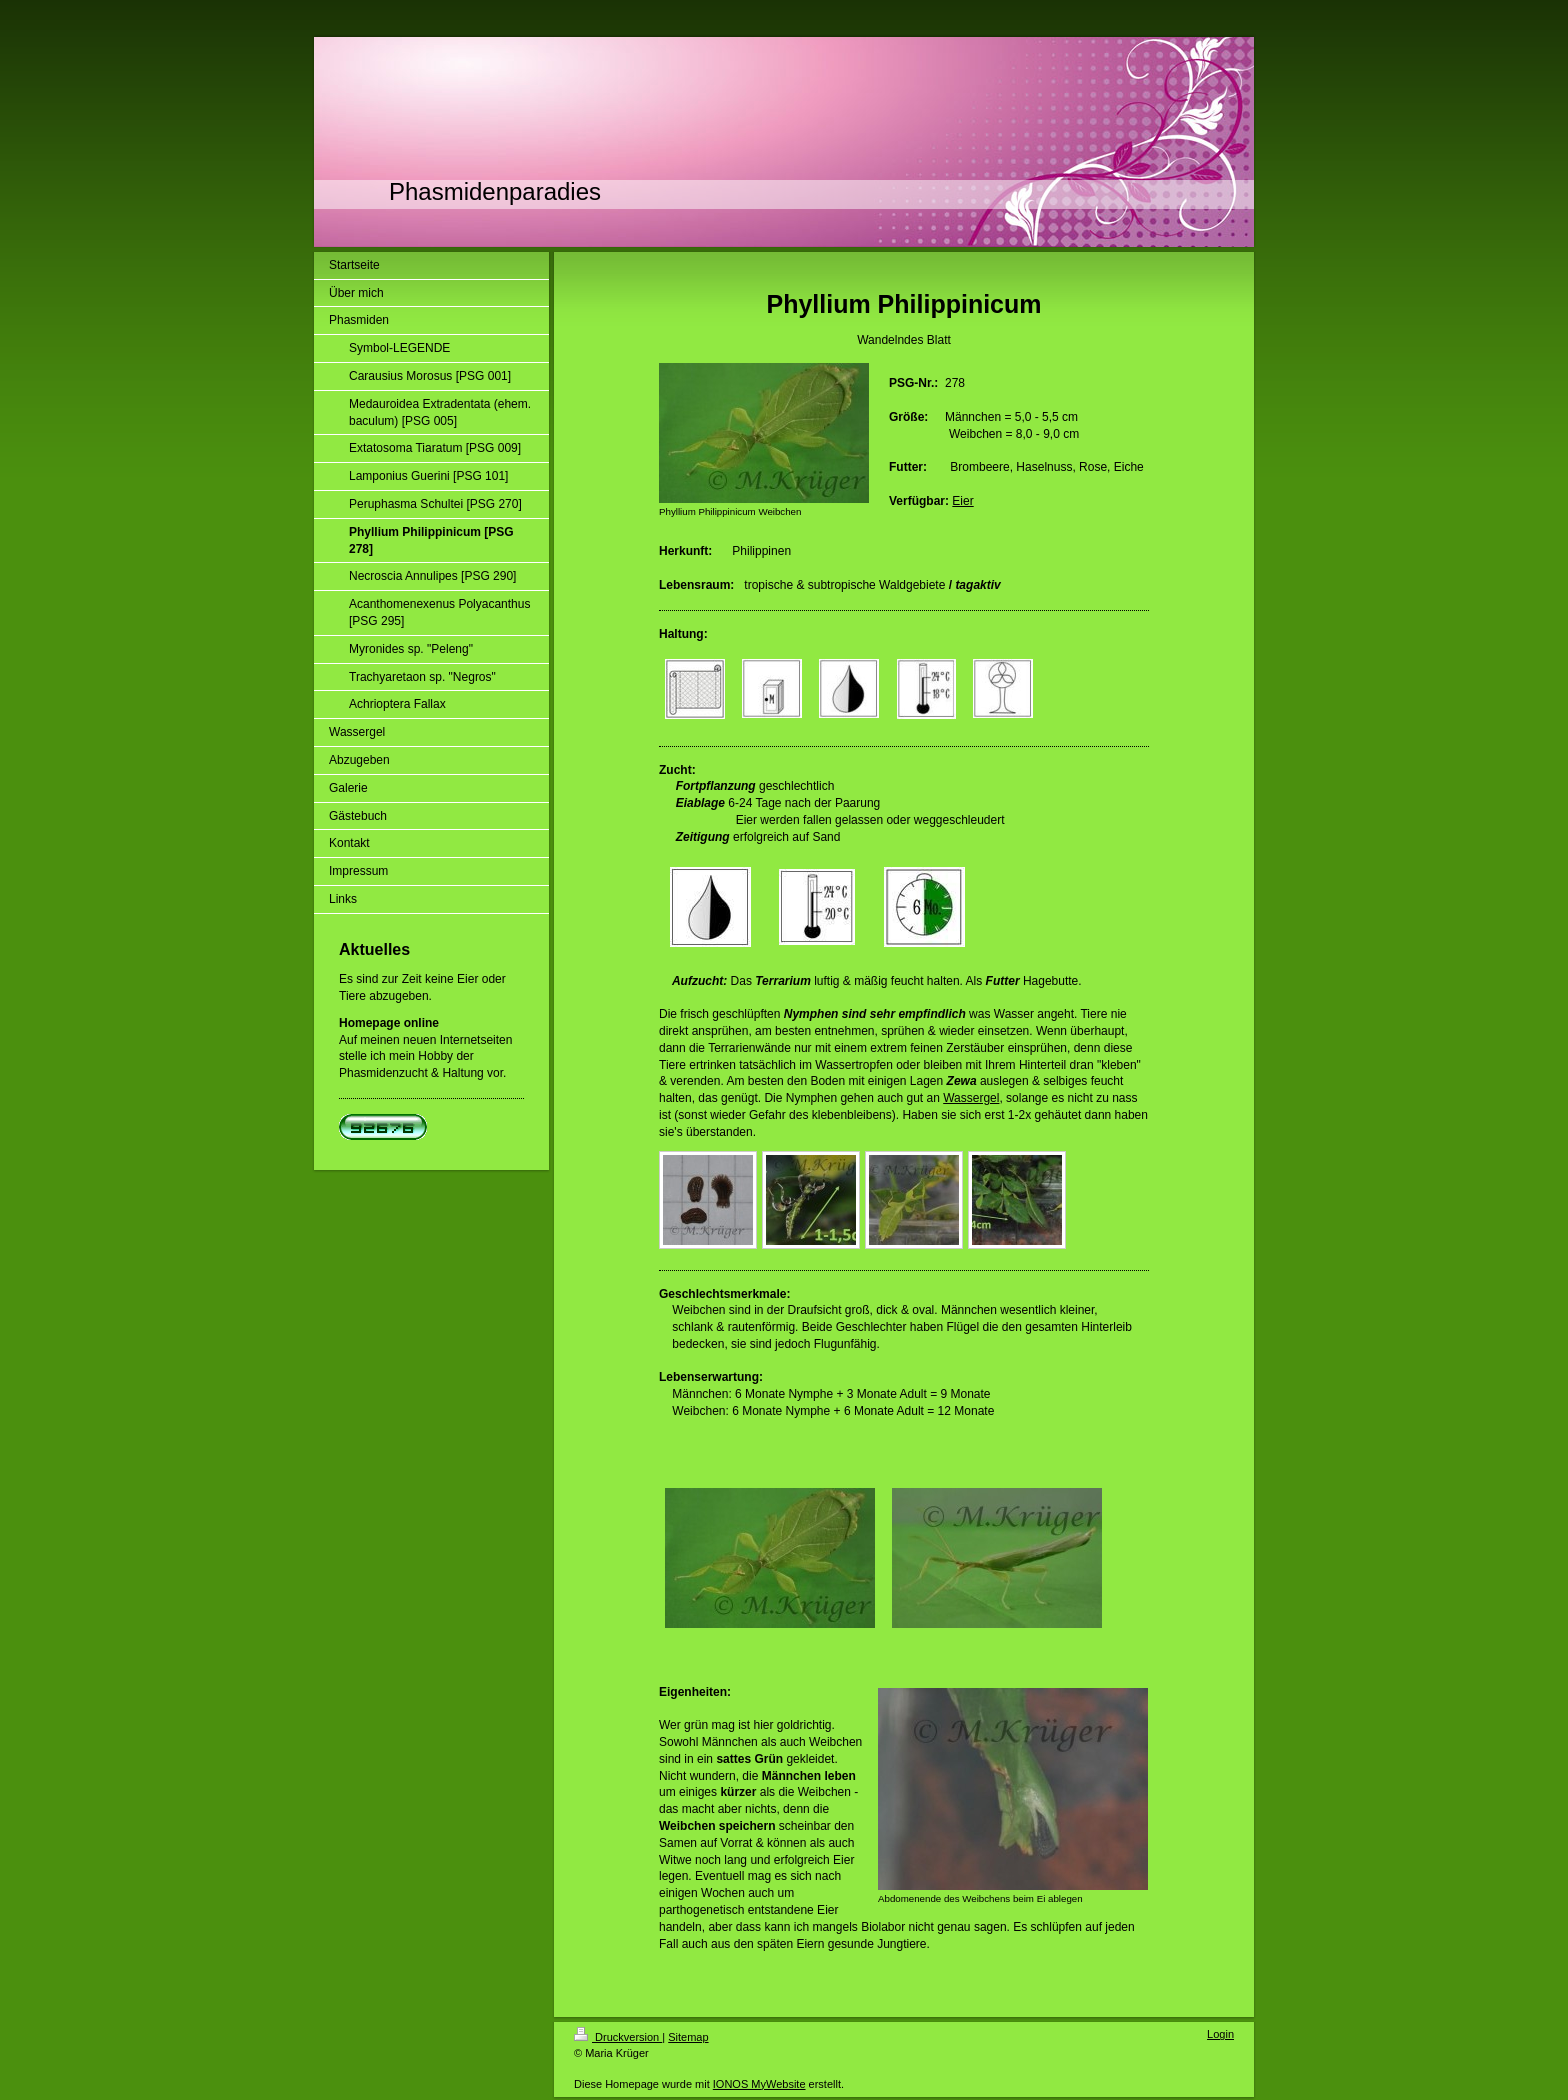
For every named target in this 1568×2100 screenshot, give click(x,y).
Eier (962, 501)
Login (1220, 2034)
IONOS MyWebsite (759, 2084)
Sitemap (688, 2037)
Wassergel (971, 1098)
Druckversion (618, 2037)
